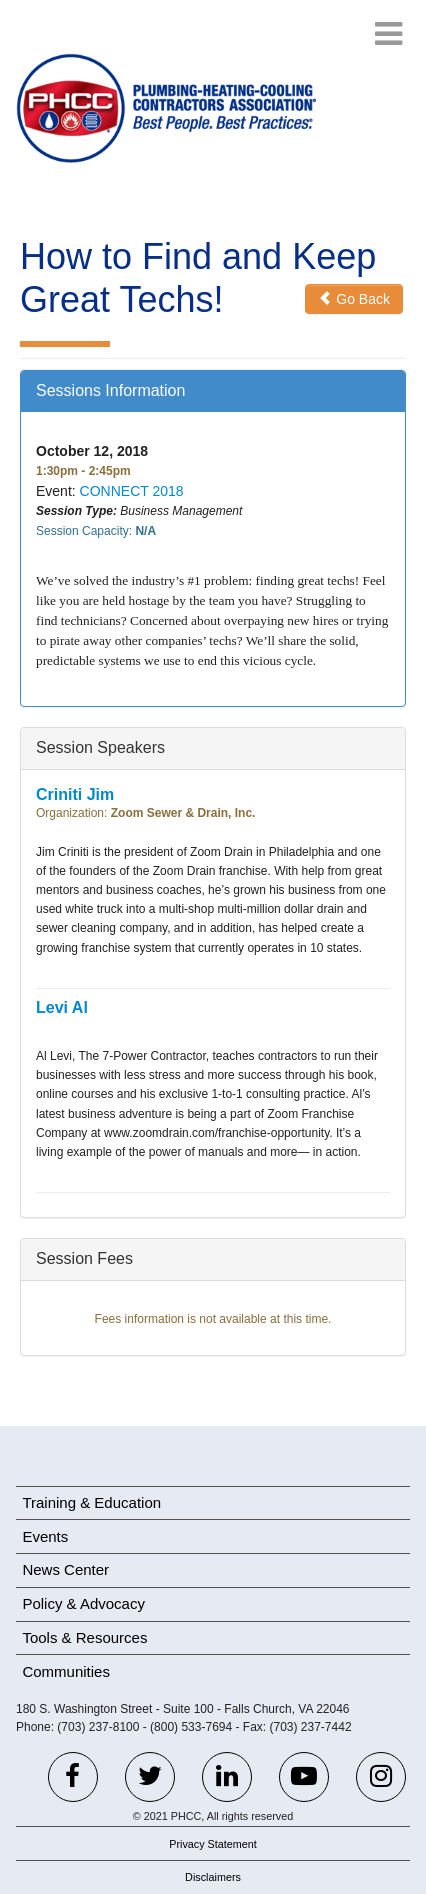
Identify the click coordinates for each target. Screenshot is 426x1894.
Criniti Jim (75, 794)
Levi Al (62, 1007)
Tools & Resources (84, 1637)
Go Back (354, 299)
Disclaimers (213, 1877)
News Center (65, 1569)
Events (45, 1536)
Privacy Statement (213, 1844)
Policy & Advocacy (83, 1603)
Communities (66, 1671)
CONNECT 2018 (132, 491)
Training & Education (91, 1502)
